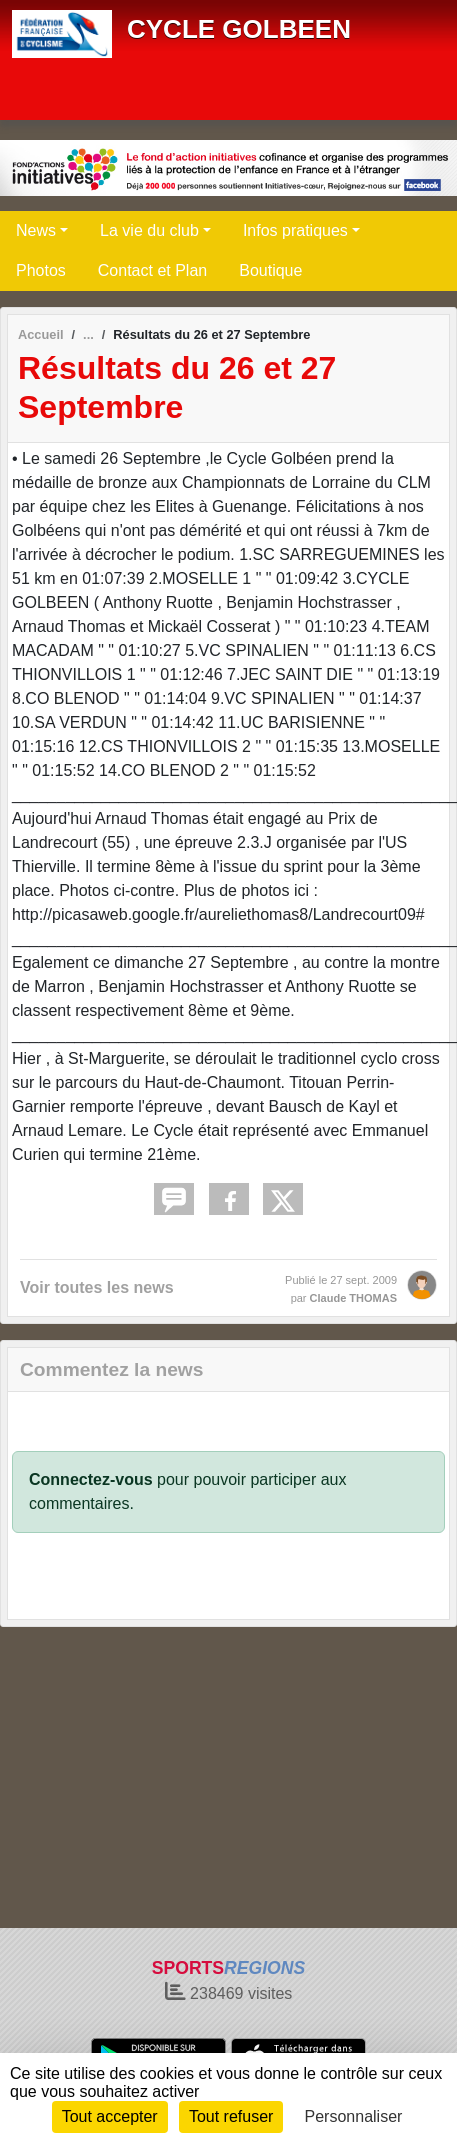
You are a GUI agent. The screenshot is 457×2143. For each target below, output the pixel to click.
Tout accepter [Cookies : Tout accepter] (110, 2116)
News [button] (36, 230)
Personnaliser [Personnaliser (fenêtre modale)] (354, 2116)
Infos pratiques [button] (295, 230)
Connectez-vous (91, 1479)
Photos (41, 270)
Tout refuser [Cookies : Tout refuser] (231, 2116)
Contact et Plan (152, 270)
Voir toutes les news (97, 1287)
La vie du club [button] (149, 230)
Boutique (270, 270)
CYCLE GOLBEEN (239, 29)
